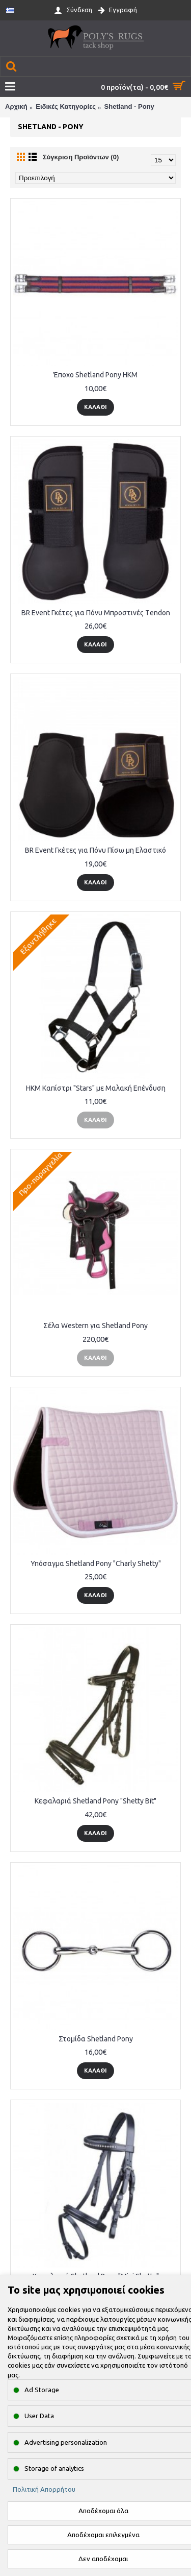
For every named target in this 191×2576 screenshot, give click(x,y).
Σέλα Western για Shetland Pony (95, 1325)
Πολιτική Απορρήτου (44, 2489)
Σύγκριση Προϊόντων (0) (81, 157)
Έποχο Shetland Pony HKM (95, 375)
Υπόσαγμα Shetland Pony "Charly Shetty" (96, 1563)
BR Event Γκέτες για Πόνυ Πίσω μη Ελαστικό (95, 850)
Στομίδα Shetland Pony (96, 2039)
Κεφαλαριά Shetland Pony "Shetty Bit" (95, 1801)
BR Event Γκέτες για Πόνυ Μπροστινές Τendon (95, 613)
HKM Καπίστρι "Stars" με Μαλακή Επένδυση (96, 1088)
